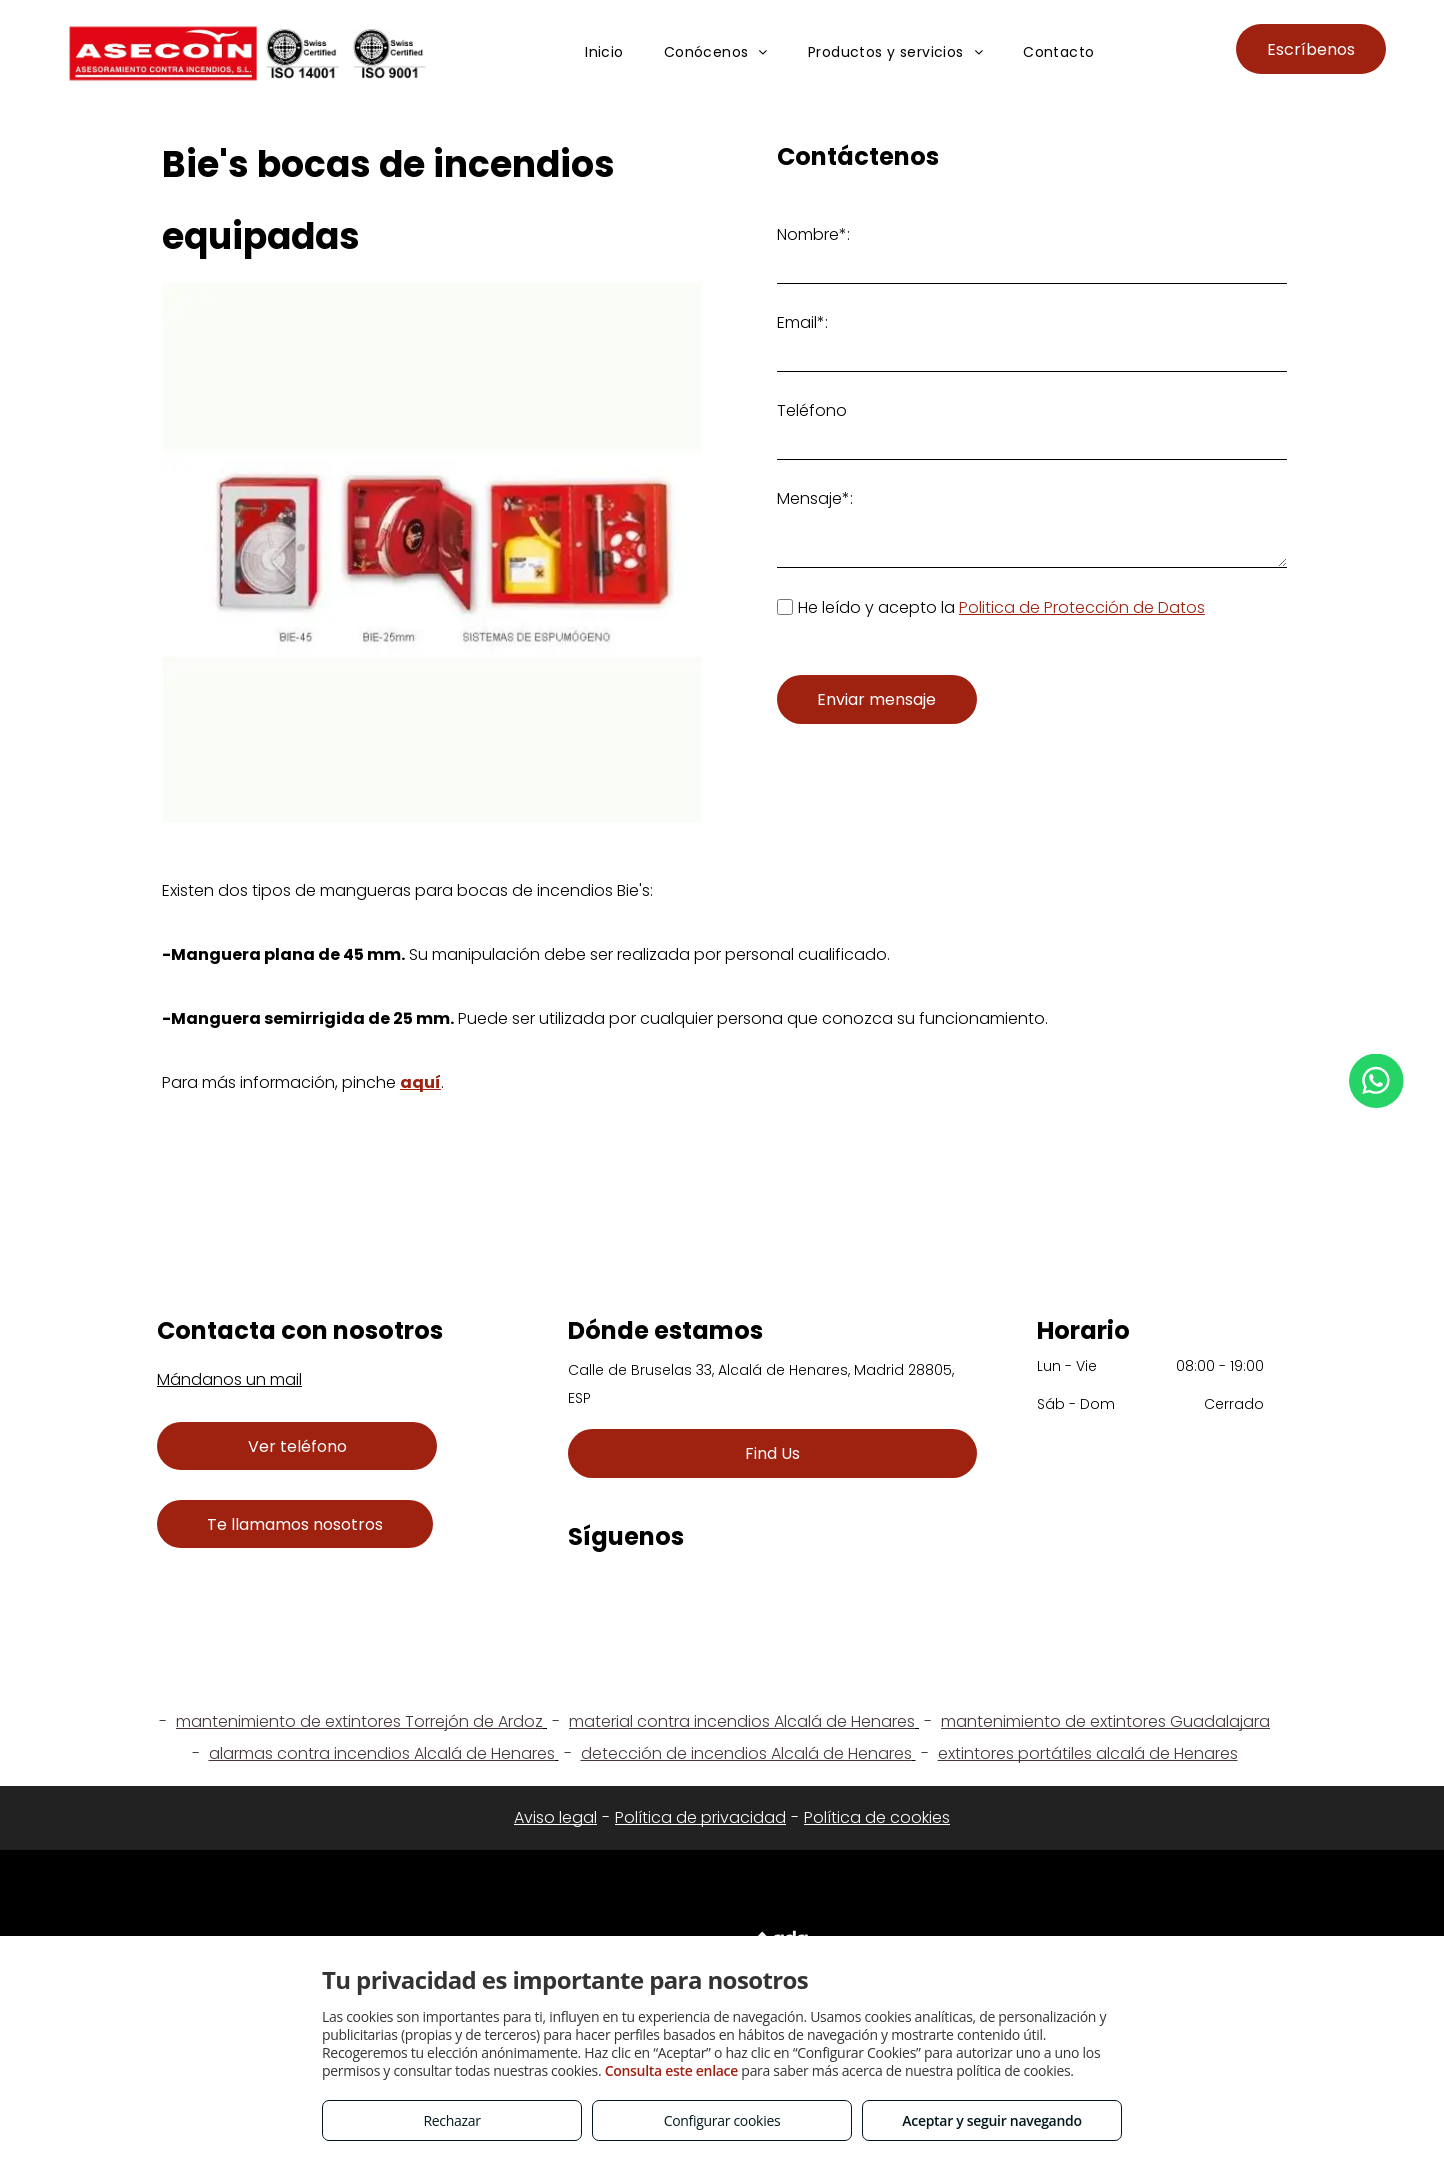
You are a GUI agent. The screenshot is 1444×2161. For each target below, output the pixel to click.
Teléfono (812, 410)
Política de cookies (877, 1817)
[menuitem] (604, 52)
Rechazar (451, 2120)
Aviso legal (555, 1817)
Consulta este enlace (671, 2070)
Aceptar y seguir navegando (991, 2120)
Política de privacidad (700, 1817)
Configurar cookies (722, 2120)
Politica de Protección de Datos (1082, 607)
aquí (420, 1082)
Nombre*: (813, 234)
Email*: (802, 322)
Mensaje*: (815, 498)
